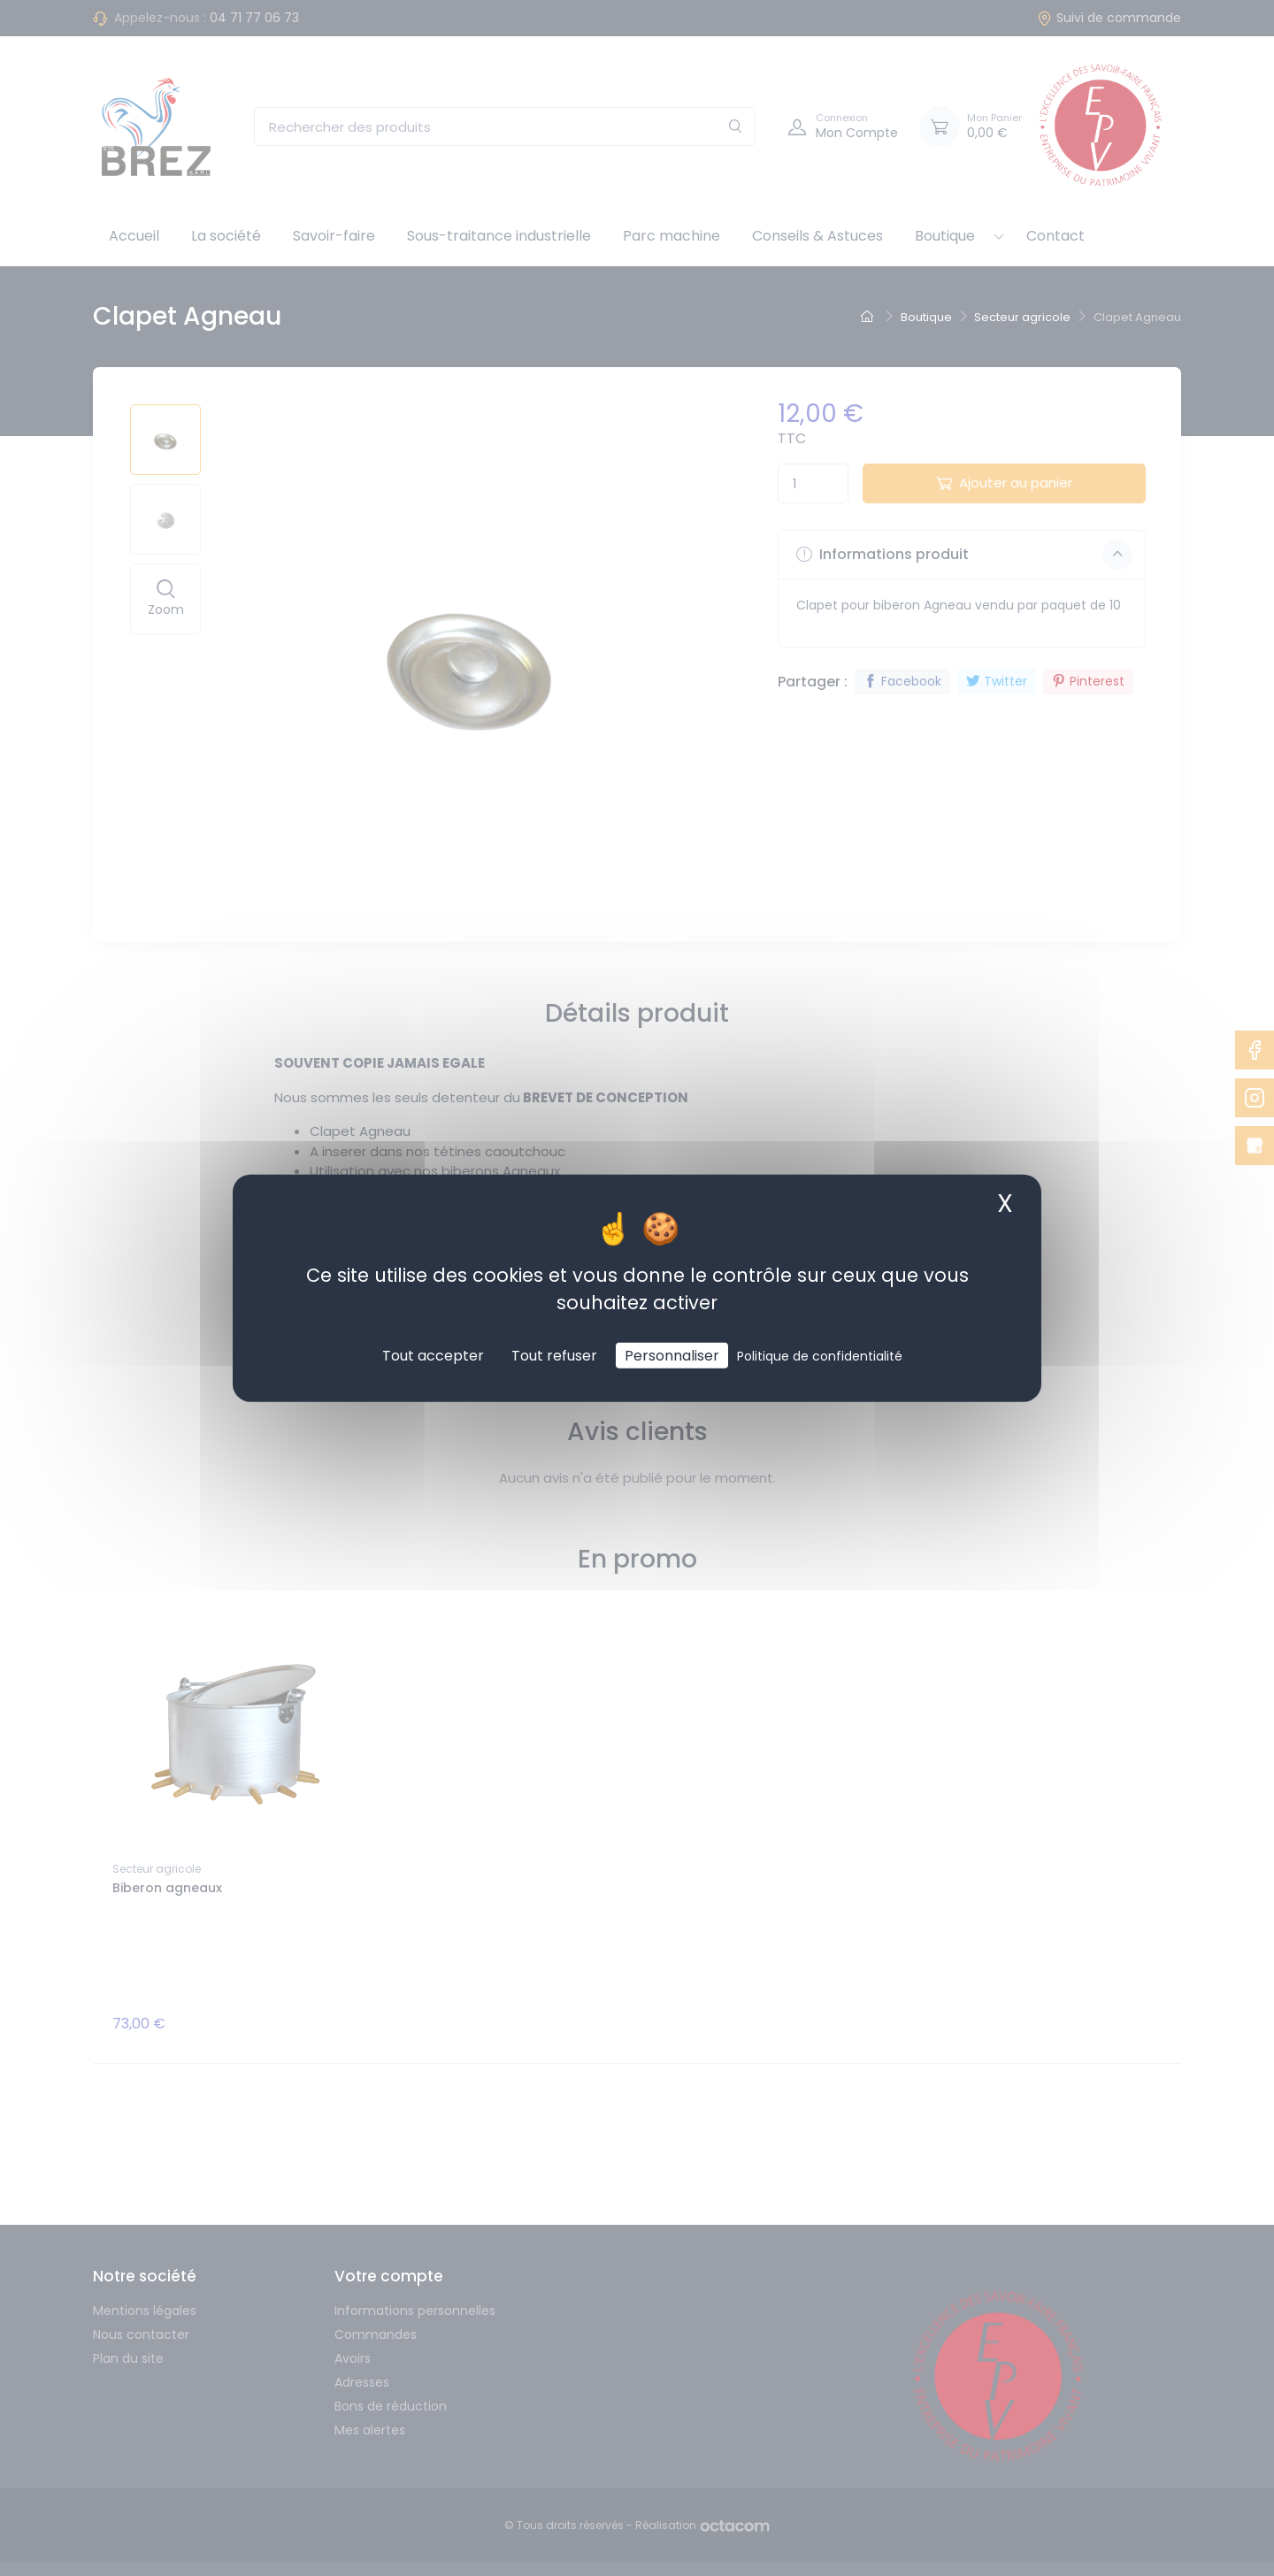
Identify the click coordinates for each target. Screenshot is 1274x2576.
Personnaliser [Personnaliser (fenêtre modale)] (672, 1355)
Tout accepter (433, 1355)
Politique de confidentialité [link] (819, 1355)
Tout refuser (554, 1355)
